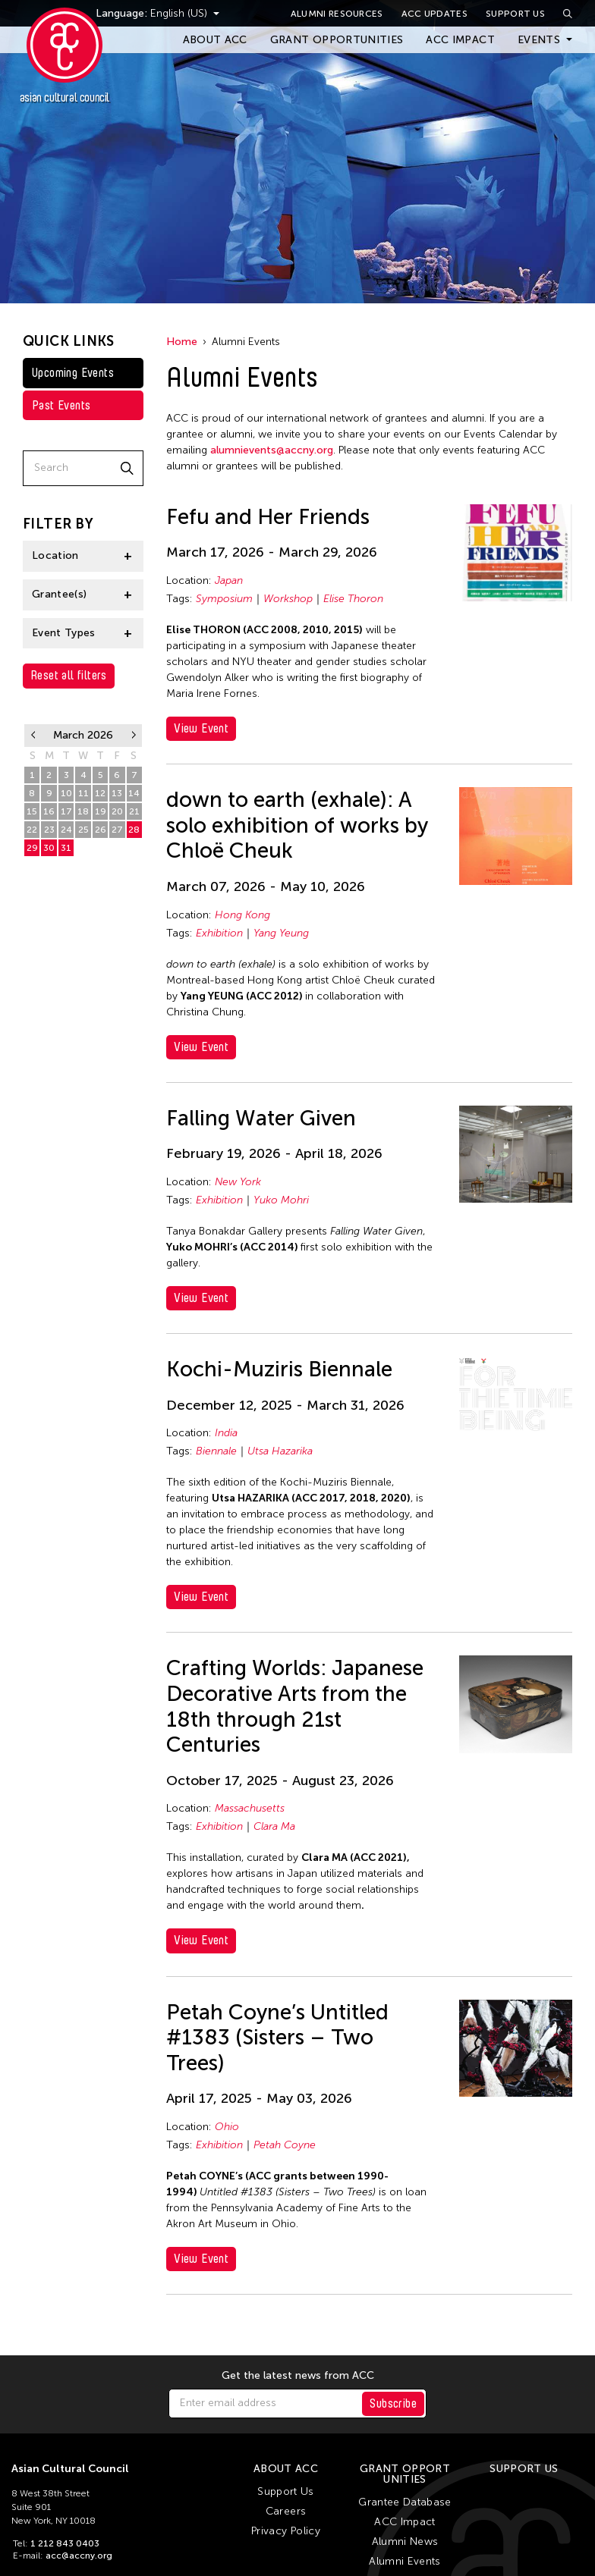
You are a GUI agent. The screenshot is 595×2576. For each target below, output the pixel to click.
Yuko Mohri (281, 1200)
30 (49, 847)
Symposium (224, 598)
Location (55, 555)
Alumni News (405, 2541)
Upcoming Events (73, 373)
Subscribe (393, 2403)
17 (66, 811)
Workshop (288, 598)
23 (49, 829)
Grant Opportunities (337, 39)
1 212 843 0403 (64, 2543)
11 (83, 793)
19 (100, 811)
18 (83, 811)
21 (134, 811)
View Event (201, 728)
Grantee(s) (59, 594)
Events (539, 39)
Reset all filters (68, 675)
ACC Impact (460, 39)
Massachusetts (250, 1808)
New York (238, 1181)
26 (100, 829)
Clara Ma (274, 1826)
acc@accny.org (79, 2555)
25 (83, 829)
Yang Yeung (281, 933)
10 (66, 793)
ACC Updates (434, 13)
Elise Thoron (353, 598)
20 (117, 811)
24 (66, 829)
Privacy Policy (285, 2530)
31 (66, 847)
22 (32, 829)
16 (49, 811)
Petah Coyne (284, 2144)
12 (100, 793)
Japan (229, 580)
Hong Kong (242, 914)
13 (117, 793)
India (226, 1432)
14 (134, 793)
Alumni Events (405, 2561)
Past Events (61, 405)
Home (181, 341)
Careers (286, 2511)
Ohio (227, 2126)
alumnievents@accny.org (271, 450)
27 (117, 829)
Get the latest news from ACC (298, 2375)
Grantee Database (405, 2502)
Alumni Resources (337, 13)
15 (32, 811)
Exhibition (219, 933)
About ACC (215, 39)
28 (134, 829)
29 (32, 847)
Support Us (515, 13)
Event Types (64, 632)
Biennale (216, 1451)
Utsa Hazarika (280, 1451)
